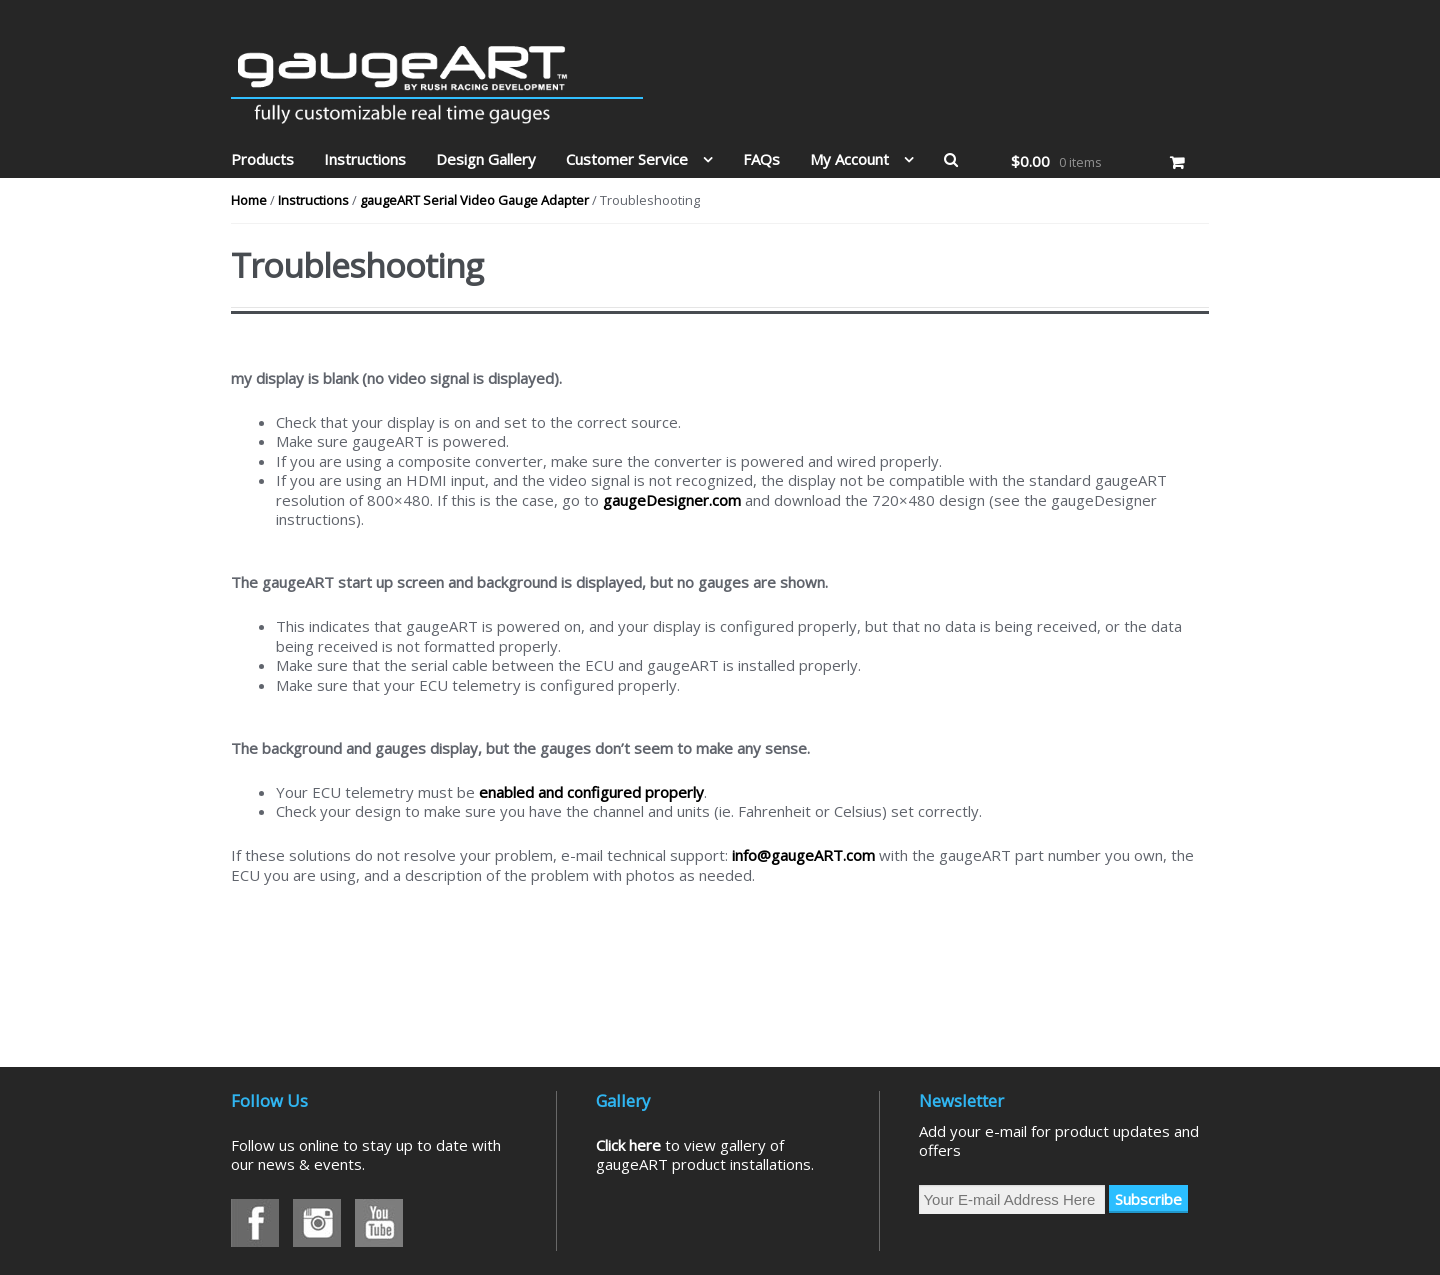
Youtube (379, 1223)
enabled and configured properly (591, 792)
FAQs (761, 159)
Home (249, 200)
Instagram (317, 1223)
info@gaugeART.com (803, 855)
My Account (849, 159)
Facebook (255, 1223)
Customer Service (627, 159)
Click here (628, 1145)
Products (262, 159)
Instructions (365, 159)
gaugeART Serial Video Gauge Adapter (474, 200)
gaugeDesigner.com (672, 500)
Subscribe (1148, 1199)
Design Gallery (486, 159)
